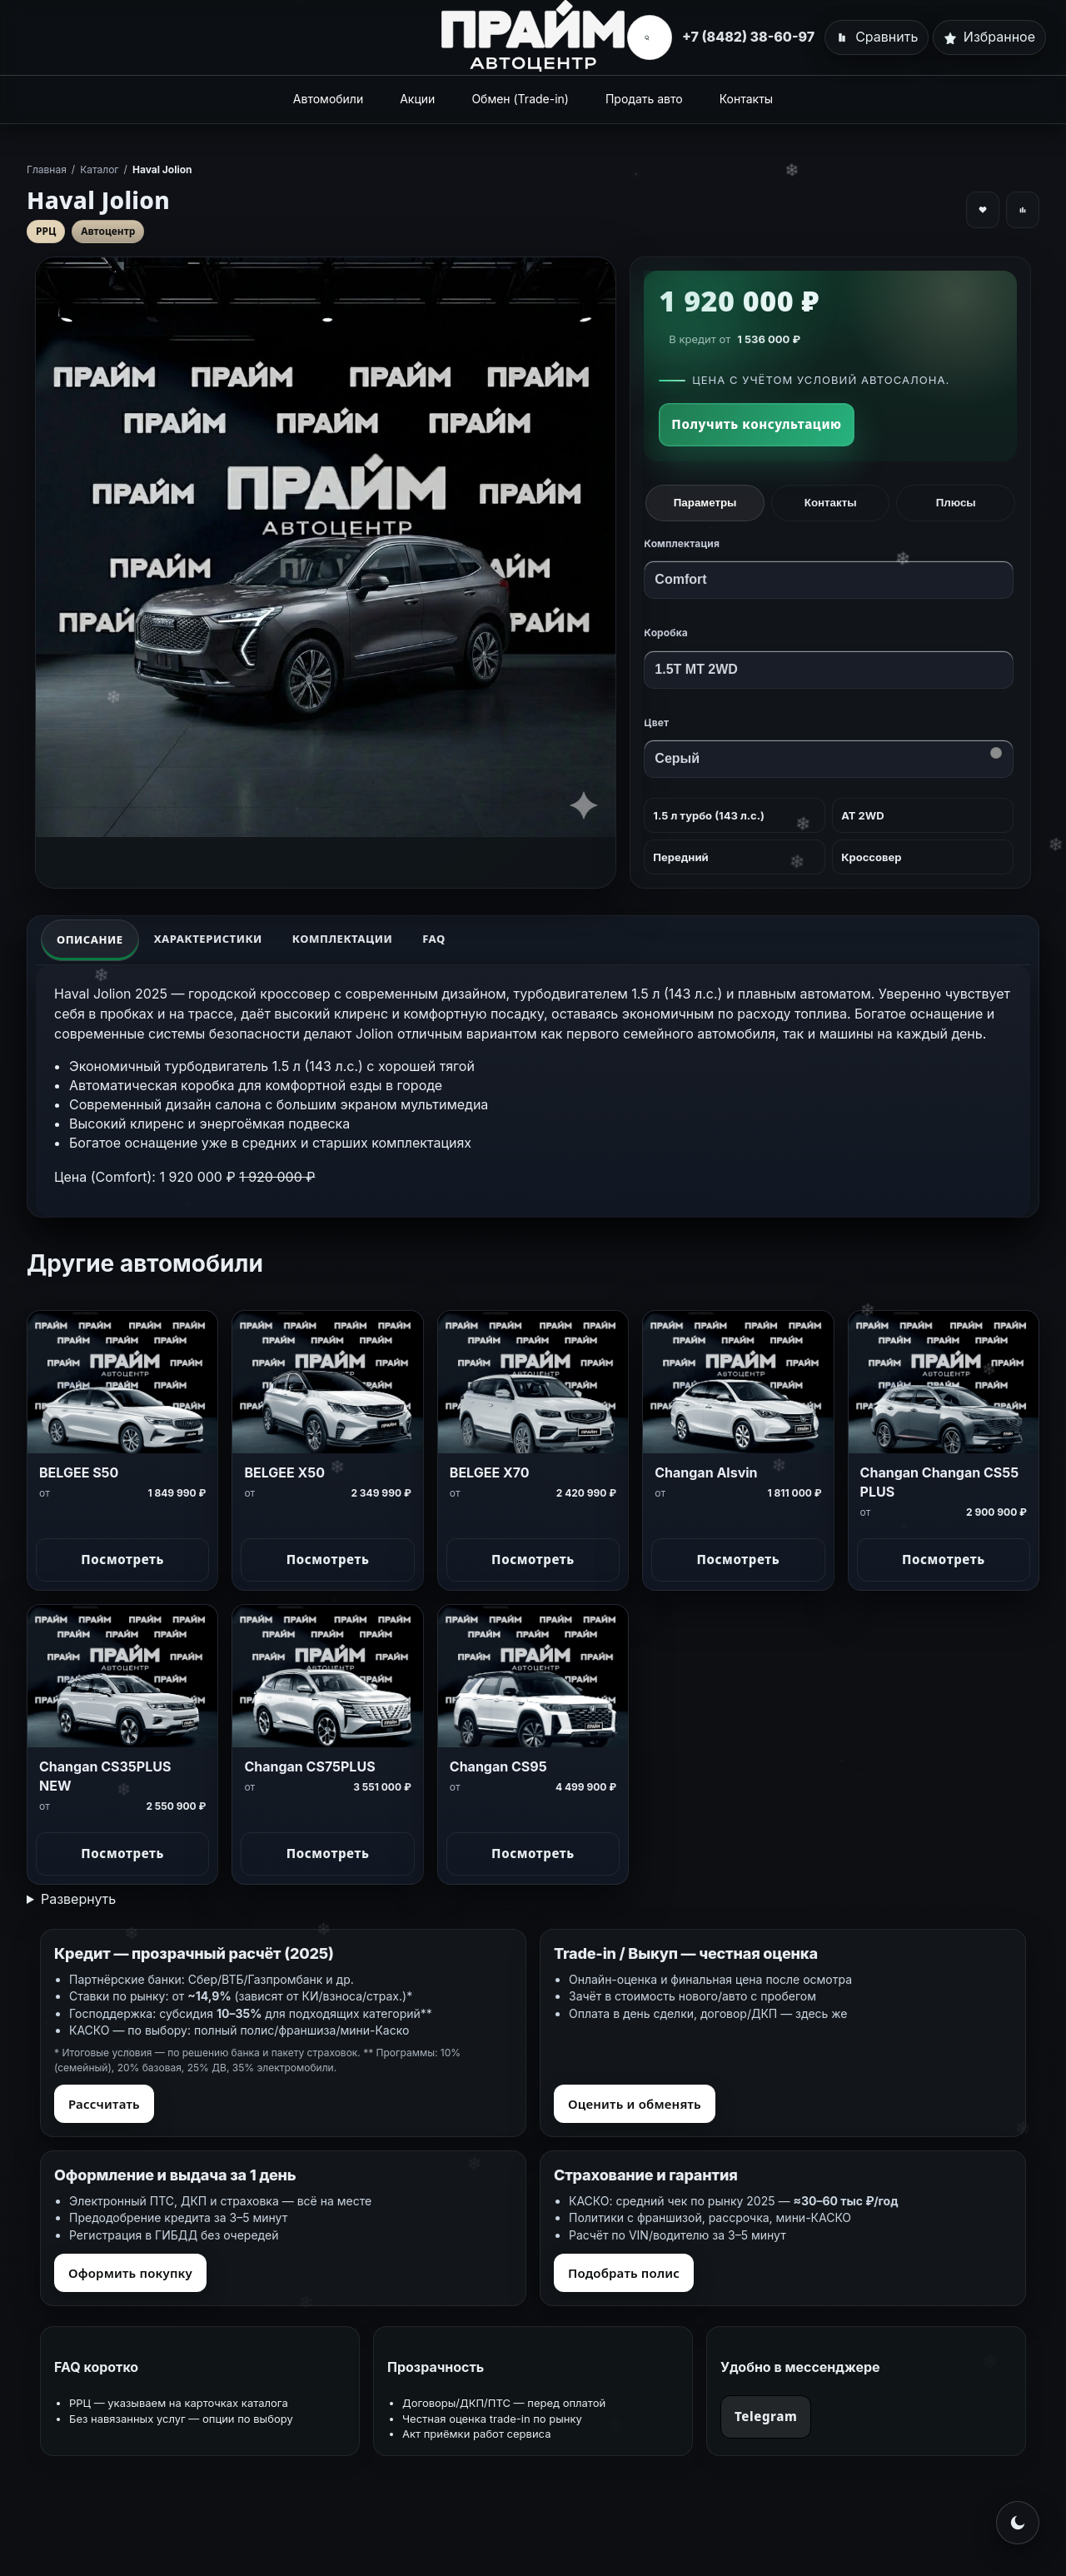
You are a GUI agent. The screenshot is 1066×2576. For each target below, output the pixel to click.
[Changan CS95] (533, 1676)
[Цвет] (829, 759)
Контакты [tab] (830, 502)
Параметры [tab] (705, 502)
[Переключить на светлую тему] (1017, 2522)
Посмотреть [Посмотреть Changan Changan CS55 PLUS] (943, 1559)
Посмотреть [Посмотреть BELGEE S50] (122, 1559)
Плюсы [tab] (956, 502)
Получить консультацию (756, 424)
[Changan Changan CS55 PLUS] (944, 1382)
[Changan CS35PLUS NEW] (122, 1676)
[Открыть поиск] (646, 37)
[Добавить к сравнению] (1022, 210)
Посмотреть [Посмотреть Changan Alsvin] (738, 1559)
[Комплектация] (829, 580)
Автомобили (328, 99)
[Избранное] (989, 37)
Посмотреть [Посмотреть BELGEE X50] (328, 1559)
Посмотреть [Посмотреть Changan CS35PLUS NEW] (122, 1853)
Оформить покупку (130, 2273)
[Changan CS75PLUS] (327, 1676)
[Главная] (533, 36)
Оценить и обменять (634, 2103)
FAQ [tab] (434, 938)
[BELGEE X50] (327, 1382)
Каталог (99, 169)
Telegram (766, 2416)
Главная (47, 169)
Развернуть (78, 1899)
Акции (417, 99)
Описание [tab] (90, 939)
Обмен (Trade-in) (520, 99)
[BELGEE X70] (533, 1382)
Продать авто (644, 99)
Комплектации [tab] (342, 938)
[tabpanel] (533, 1091)
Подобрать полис (624, 2273)
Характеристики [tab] (208, 938)
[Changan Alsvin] (738, 1382)
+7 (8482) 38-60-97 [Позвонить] (748, 36)
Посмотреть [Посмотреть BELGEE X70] (533, 1559)
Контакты (746, 99)
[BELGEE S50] (122, 1382)
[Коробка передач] (829, 669)
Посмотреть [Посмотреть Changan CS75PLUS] (328, 1853)
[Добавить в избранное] (982, 210)
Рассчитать (104, 2103)
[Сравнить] (876, 37)
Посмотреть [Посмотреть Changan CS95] (533, 1853)
